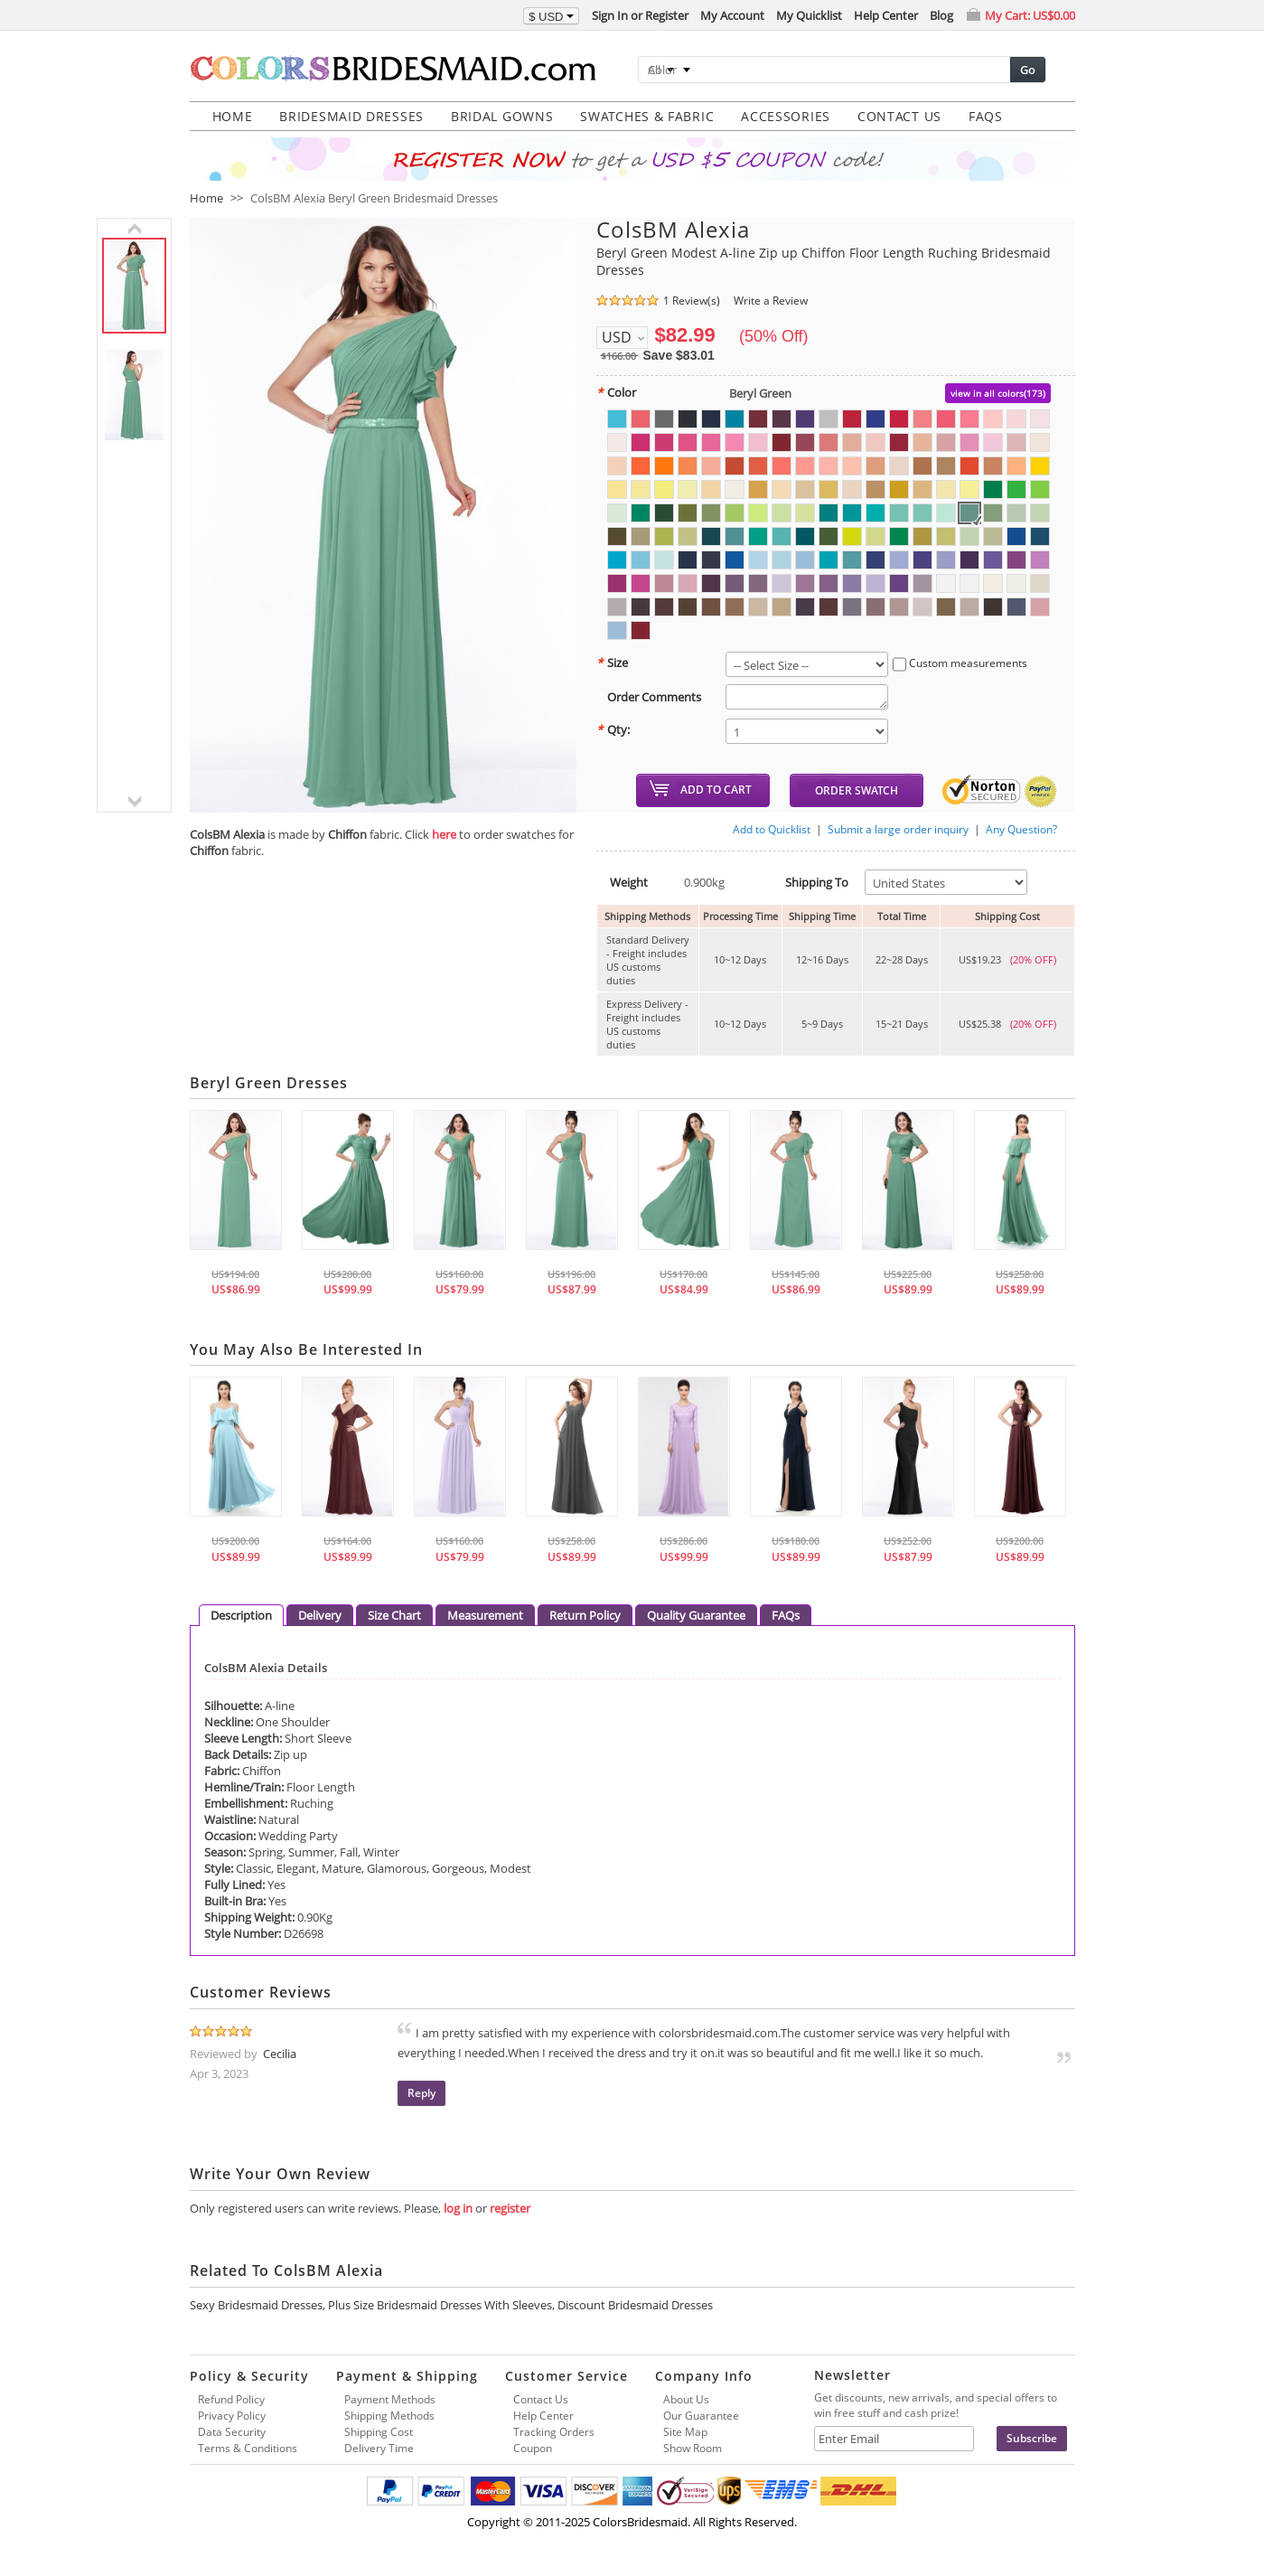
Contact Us (540, 2399)
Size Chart (394, 1615)
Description (241, 1615)
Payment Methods (389, 2399)
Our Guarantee (701, 2415)
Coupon (532, 2448)
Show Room (692, 2448)
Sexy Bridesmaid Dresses (256, 2305)
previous (134, 228)
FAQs (786, 1615)
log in (458, 2208)
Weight (622, 882)
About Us (686, 2399)
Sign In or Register (640, 15)
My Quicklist (809, 15)
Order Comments (648, 697)
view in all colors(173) (997, 393)
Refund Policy (231, 2399)
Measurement (485, 1615)
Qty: (613, 729)
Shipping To (810, 882)
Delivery (320, 1615)
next (134, 801)
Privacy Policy (232, 2415)
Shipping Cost (378, 2432)
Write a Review (771, 300)
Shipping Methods (389, 2415)
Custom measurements (960, 664)
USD (617, 337)
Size (612, 662)
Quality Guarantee (696, 1615)
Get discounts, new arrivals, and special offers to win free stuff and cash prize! (935, 2405)
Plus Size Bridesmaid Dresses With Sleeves (440, 2305)
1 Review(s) (691, 300)
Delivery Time (379, 2448)
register (510, 2208)
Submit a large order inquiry (898, 829)
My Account (732, 15)
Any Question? (1021, 829)
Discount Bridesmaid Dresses (635, 2305)
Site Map (685, 2432)
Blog (941, 15)
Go (1027, 69)
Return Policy (585, 1615)
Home (206, 198)
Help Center (886, 15)
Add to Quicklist (771, 829)
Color (616, 392)
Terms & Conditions (247, 2448)
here (444, 834)
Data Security (232, 2432)
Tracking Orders (554, 2432)
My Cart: (1030, 15)
